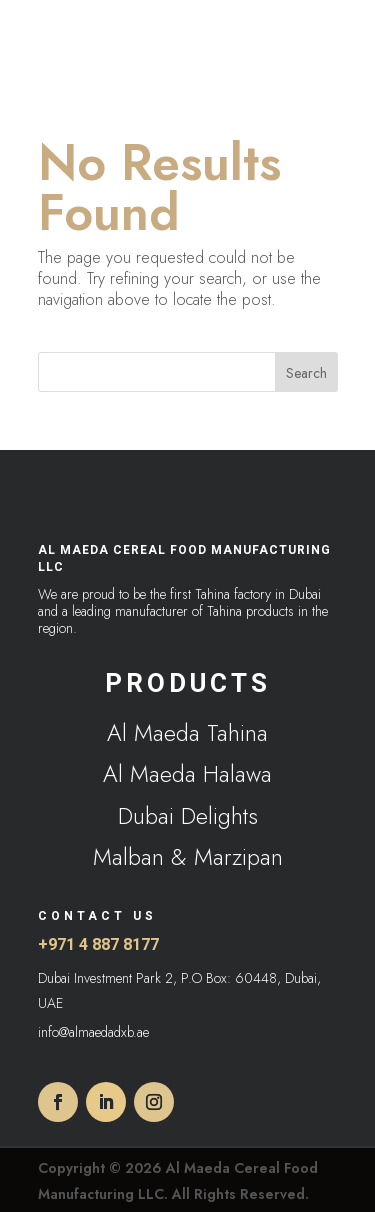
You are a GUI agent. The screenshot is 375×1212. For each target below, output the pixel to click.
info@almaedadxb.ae (93, 1032)
